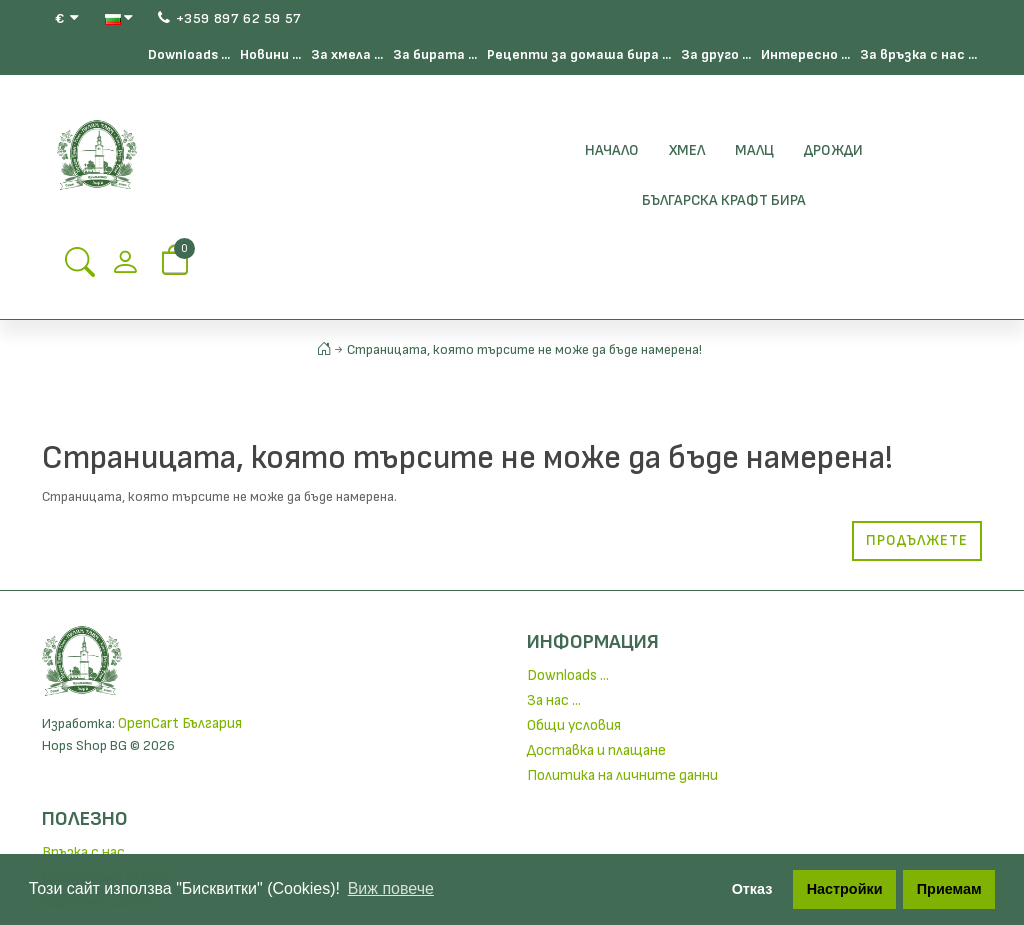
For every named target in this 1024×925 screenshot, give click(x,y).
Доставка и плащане (596, 750)
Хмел (687, 150)
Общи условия (574, 725)
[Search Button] (80, 268)
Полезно (85, 819)
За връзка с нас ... (918, 54)
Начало (612, 150)
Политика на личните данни (622, 775)
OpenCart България (180, 723)
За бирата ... (435, 54)
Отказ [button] (752, 889)
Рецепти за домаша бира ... (579, 54)
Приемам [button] (949, 889)
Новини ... (270, 54)
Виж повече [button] (391, 888)
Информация (593, 642)
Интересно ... (805, 54)
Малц (754, 150)
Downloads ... (189, 54)
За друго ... (716, 54)
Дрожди (833, 150)
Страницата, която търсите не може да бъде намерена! (524, 349)
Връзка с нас (83, 852)
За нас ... (554, 700)
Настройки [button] (845, 889)
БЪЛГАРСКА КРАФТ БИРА (724, 200)
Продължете (917, 540)
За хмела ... (347, 54)
